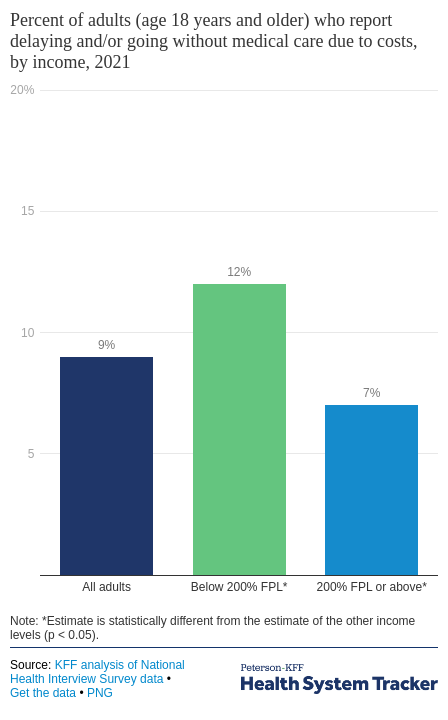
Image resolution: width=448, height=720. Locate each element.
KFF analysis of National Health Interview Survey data (97, 672)
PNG (100, 693)
